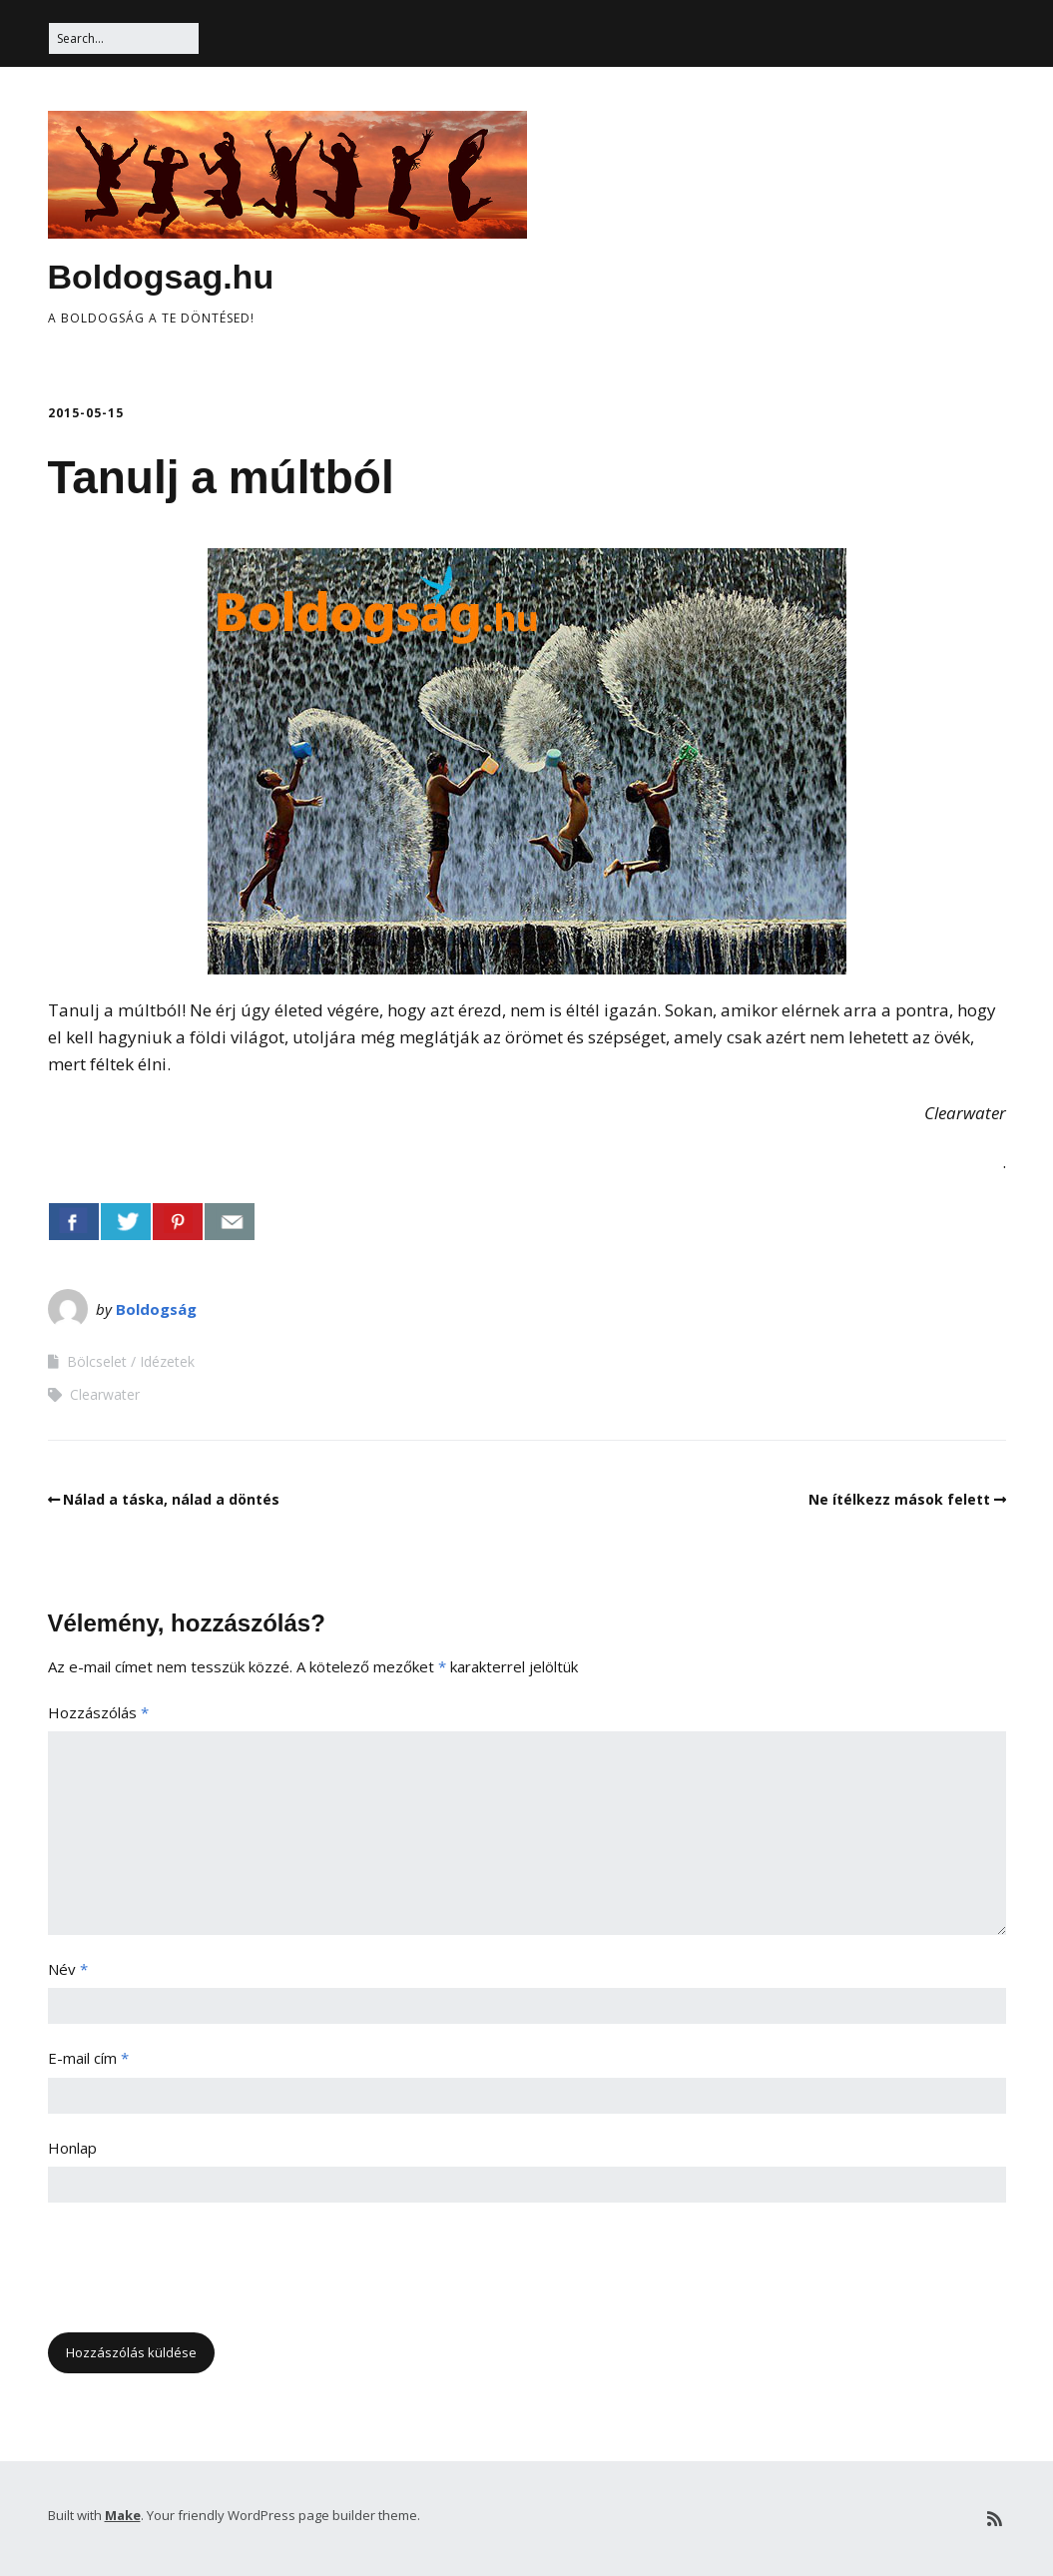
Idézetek (167, 1361)
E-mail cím (88, 2058)
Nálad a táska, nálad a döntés (171, 1499)
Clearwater (105, 1394)
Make (123, 2515)
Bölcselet (97, 1361)
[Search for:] (124, 38)
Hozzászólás (98, 1712)
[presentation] (199, 2273)
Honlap (72, 2148)
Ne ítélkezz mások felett (899, 1499)
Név (68, 1969)
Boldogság (156, 1309)
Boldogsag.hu (161, 277)
